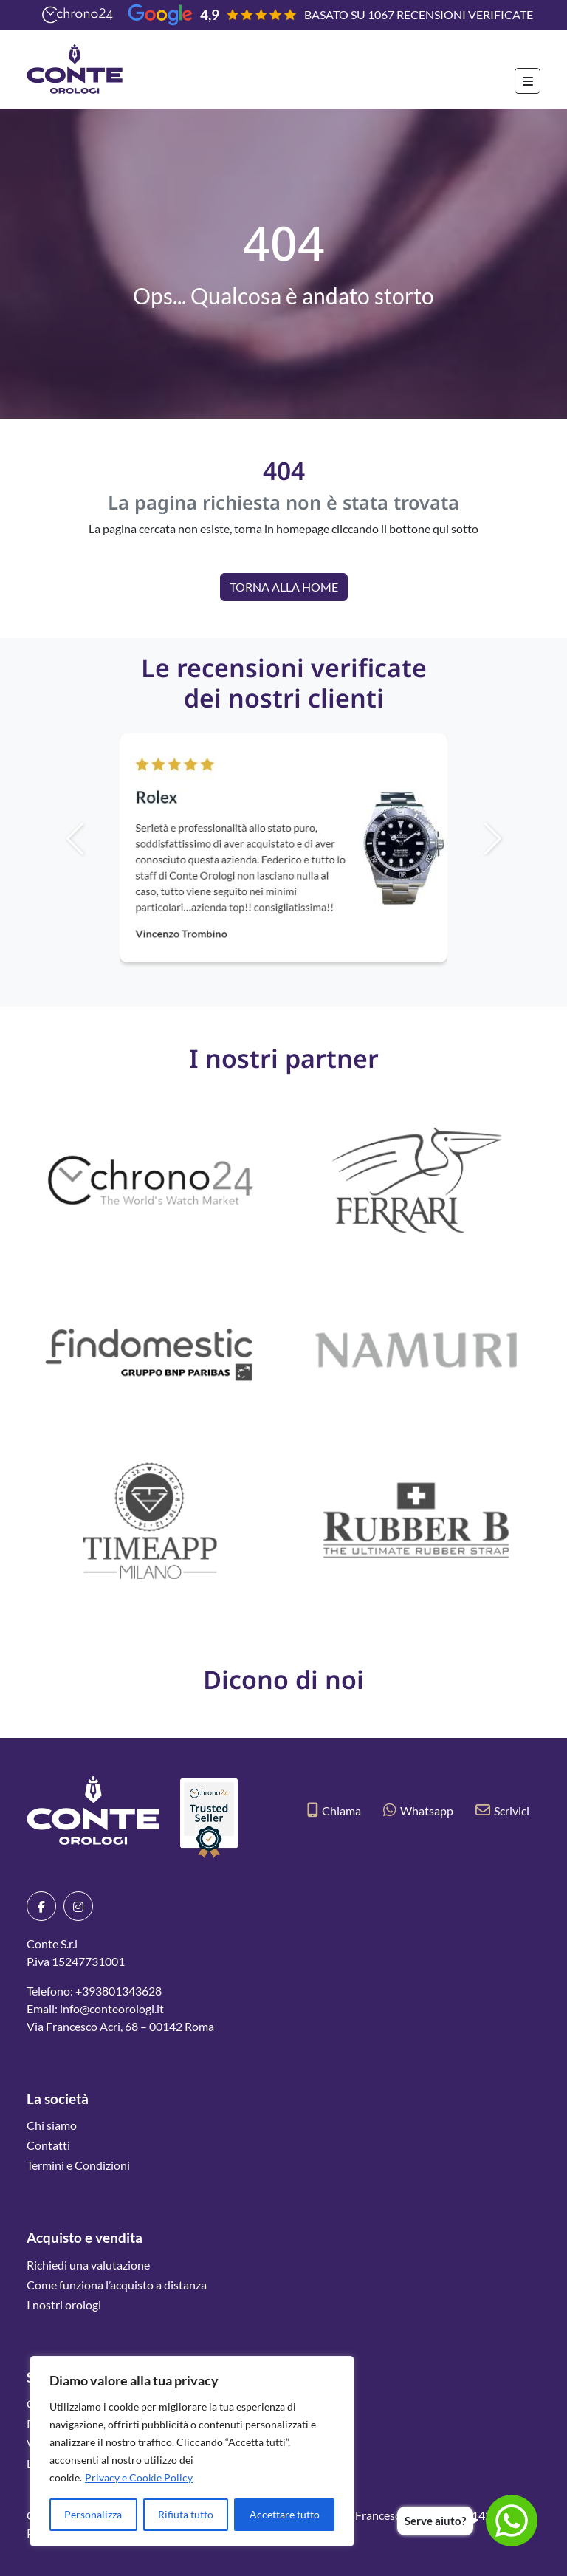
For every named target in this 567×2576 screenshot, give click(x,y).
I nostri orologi (64, 2305)
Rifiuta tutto (185, 2514)
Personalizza (93, 2514)
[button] (517, 839)
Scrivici (502, 1810)
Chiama (334, 1810)
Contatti (48, 2145)
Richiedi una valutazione (88, 2265)
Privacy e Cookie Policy (139, 2477)
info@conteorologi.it (112, 2008)
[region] (192, 2451)
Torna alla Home (284, 587)
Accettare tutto (285, 2514)
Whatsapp (418, 1810)
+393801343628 (118, 1991)
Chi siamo (52, 2125)
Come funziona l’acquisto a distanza (117, 2285)
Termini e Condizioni (78, 2165)
